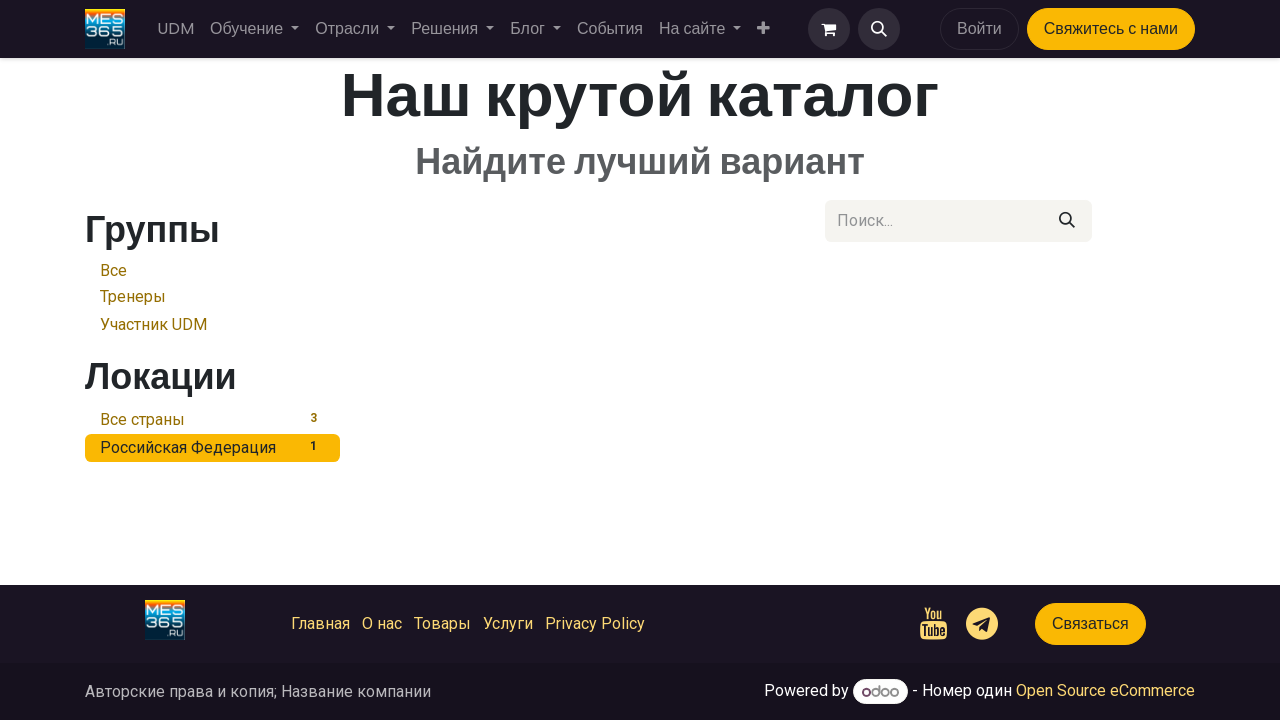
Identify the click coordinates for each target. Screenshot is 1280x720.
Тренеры (133, 296)
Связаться (1090, 623)
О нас (382, 623)
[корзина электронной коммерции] (829, 29)
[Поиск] (1067, 221)
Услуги (508, 623)
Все (113, 270)
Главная (320, 623)
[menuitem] (175, 29)
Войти (979, 28)
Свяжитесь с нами (1111, 28)
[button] (879, 29)
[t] (982, 624)
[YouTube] (933, 624)
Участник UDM (153, 324)
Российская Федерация (212, 446)
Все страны (212, 418)
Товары (442, 623)
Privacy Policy (595, 623)
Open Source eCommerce (1105, 691)
